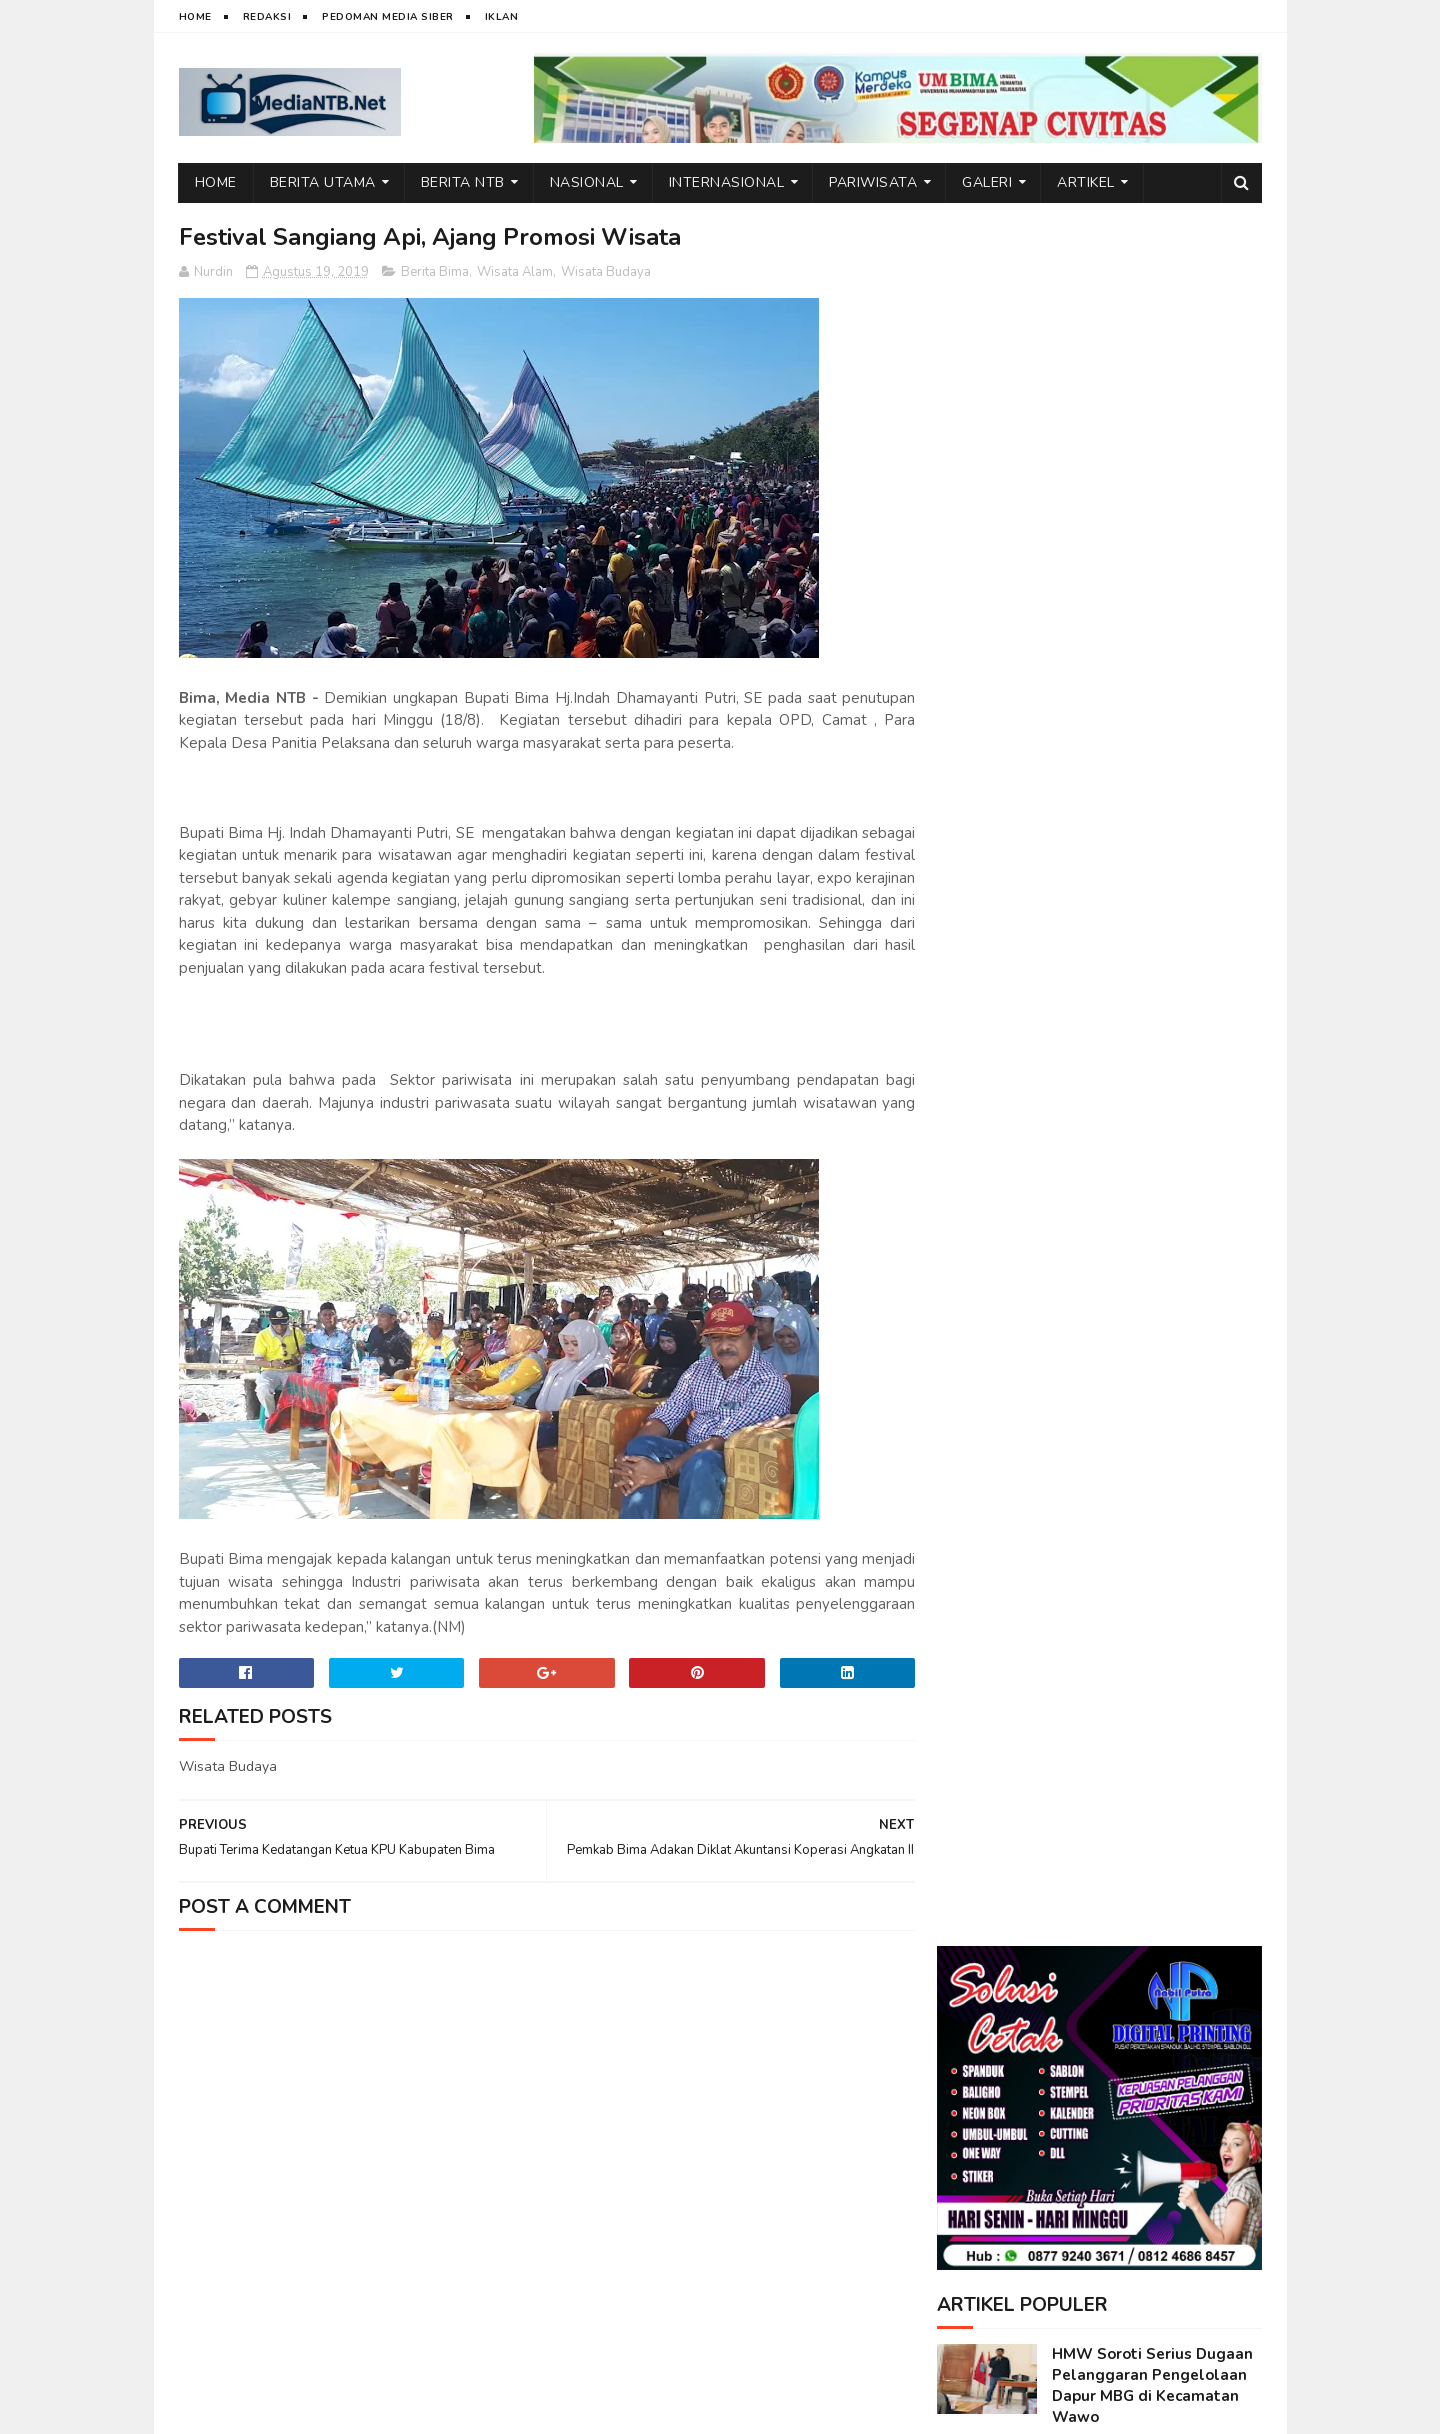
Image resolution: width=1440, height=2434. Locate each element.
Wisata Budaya (606, 272)
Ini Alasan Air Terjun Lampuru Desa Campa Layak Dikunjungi (1155, 1221)
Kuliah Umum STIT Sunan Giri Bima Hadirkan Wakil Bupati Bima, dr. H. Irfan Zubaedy (1144, 853)
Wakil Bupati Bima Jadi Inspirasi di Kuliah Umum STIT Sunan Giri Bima (1143, 948)
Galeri (987, 182)
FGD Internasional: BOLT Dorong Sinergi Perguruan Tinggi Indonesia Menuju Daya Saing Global (1147, 1532)
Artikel (1086, 182)
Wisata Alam (515, 272)
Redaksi (267, 17)
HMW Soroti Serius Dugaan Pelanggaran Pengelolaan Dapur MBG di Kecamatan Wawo (1152, 657)
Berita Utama (323, 182)
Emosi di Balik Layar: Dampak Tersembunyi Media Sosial (1155, 1039)
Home (195, 17)
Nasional (587, 182)
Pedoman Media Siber (388, 17)
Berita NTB (463, 182)
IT (293, 2409)
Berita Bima (435, 272)
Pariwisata (873, 182)
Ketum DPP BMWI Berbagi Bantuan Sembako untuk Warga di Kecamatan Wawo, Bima (1148, 1322)
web (261, 2409)
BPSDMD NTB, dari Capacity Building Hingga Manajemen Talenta (1156, 1130)
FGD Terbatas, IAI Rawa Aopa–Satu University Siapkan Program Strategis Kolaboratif (1152, 1427)
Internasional (727, 182)
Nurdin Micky (427, 2409)
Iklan (502, 17)
